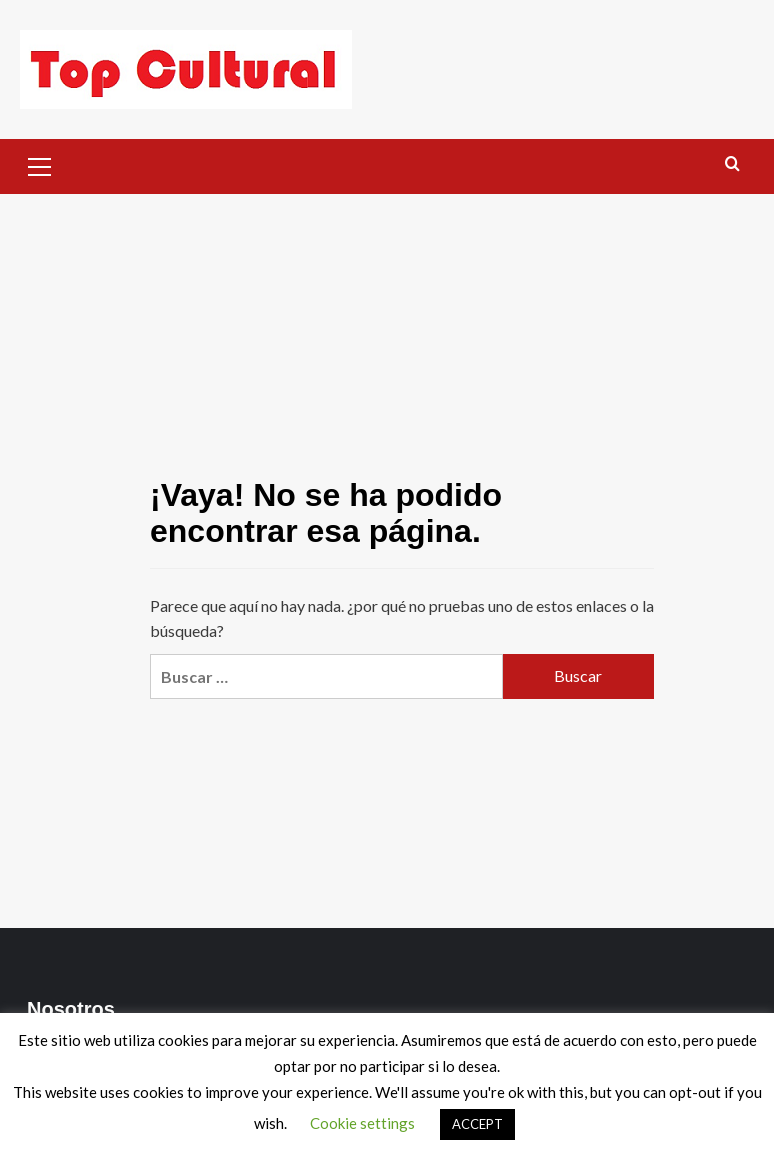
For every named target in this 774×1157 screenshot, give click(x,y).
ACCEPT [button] (477, 1124)
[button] (40, 164)
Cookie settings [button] (362, 1123)
